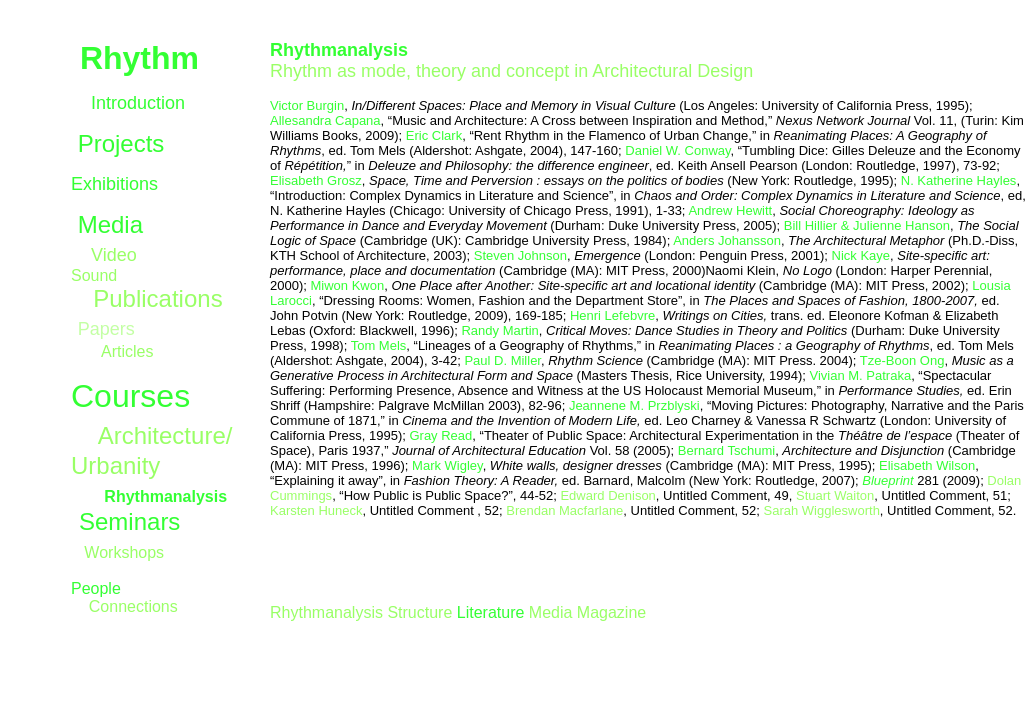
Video (114, 255)
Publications (157, 298)
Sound (94, 275)
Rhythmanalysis (326, 612)
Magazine (609, 612)
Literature (491, 612)
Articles (127, 351)
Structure (419, 612)
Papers (106, 329)
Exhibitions (114, 184)
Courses (130, 396)
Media (110, 224)
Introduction (138, 103)
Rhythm (139, 58)
